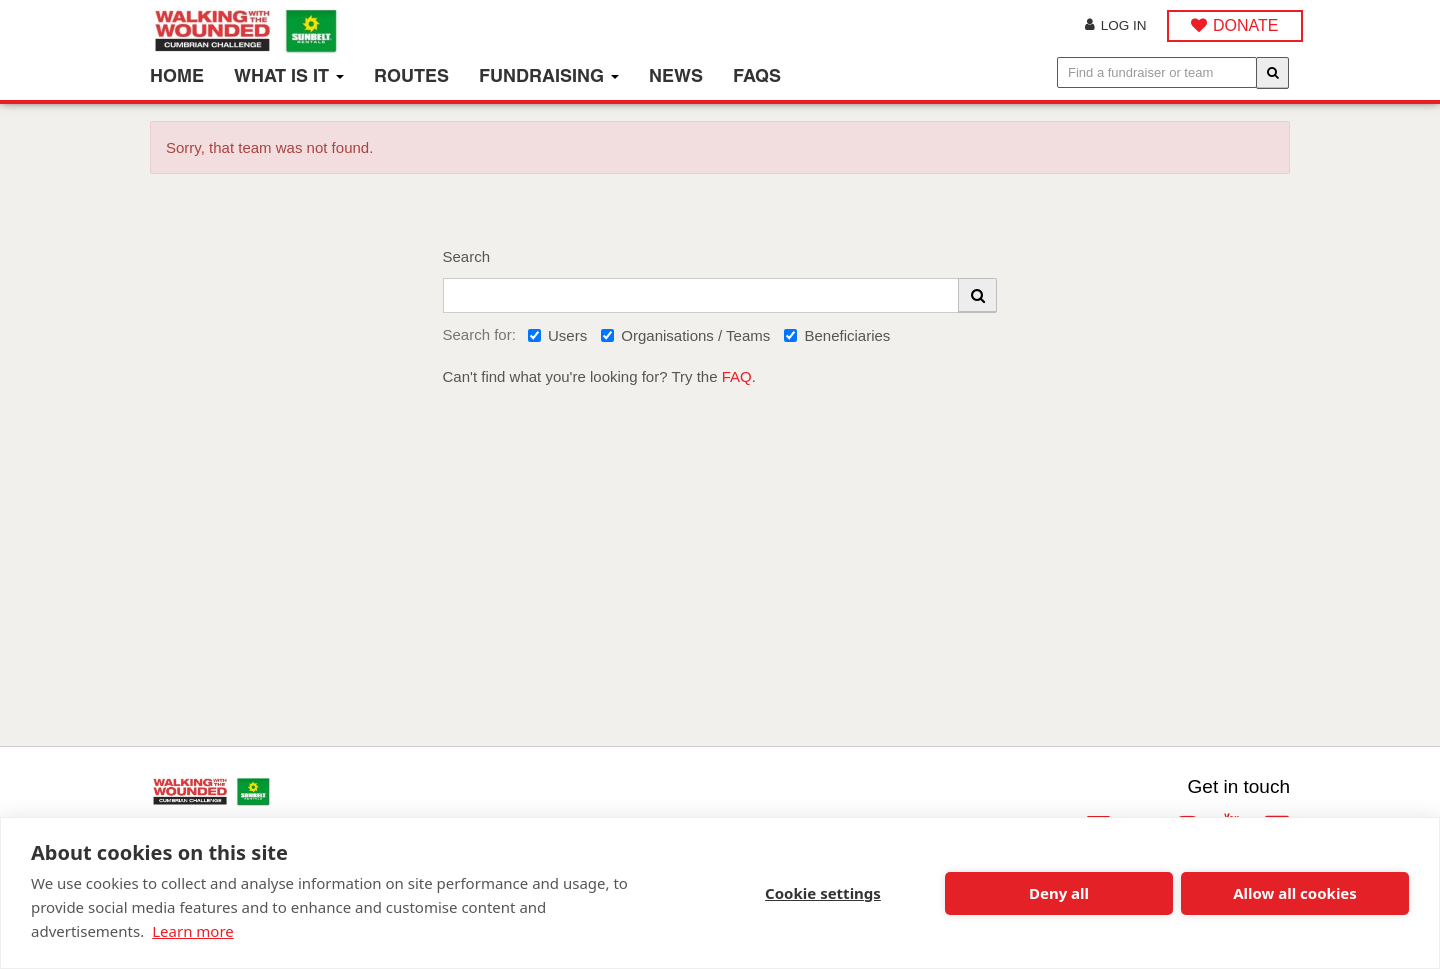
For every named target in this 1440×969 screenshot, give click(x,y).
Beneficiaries (837, 335)
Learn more (193, 931)
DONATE (1245, 25)
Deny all (1059, 893)
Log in (1116, 25)
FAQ (737, 376)
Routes (411, 75)
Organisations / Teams (685, 335)
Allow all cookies (1295, 893)
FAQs (757, 75)
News (676, 75)
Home (177, 75)
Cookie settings (823, 893)
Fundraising (549, 75)
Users (557, 335)
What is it (289, 75)
